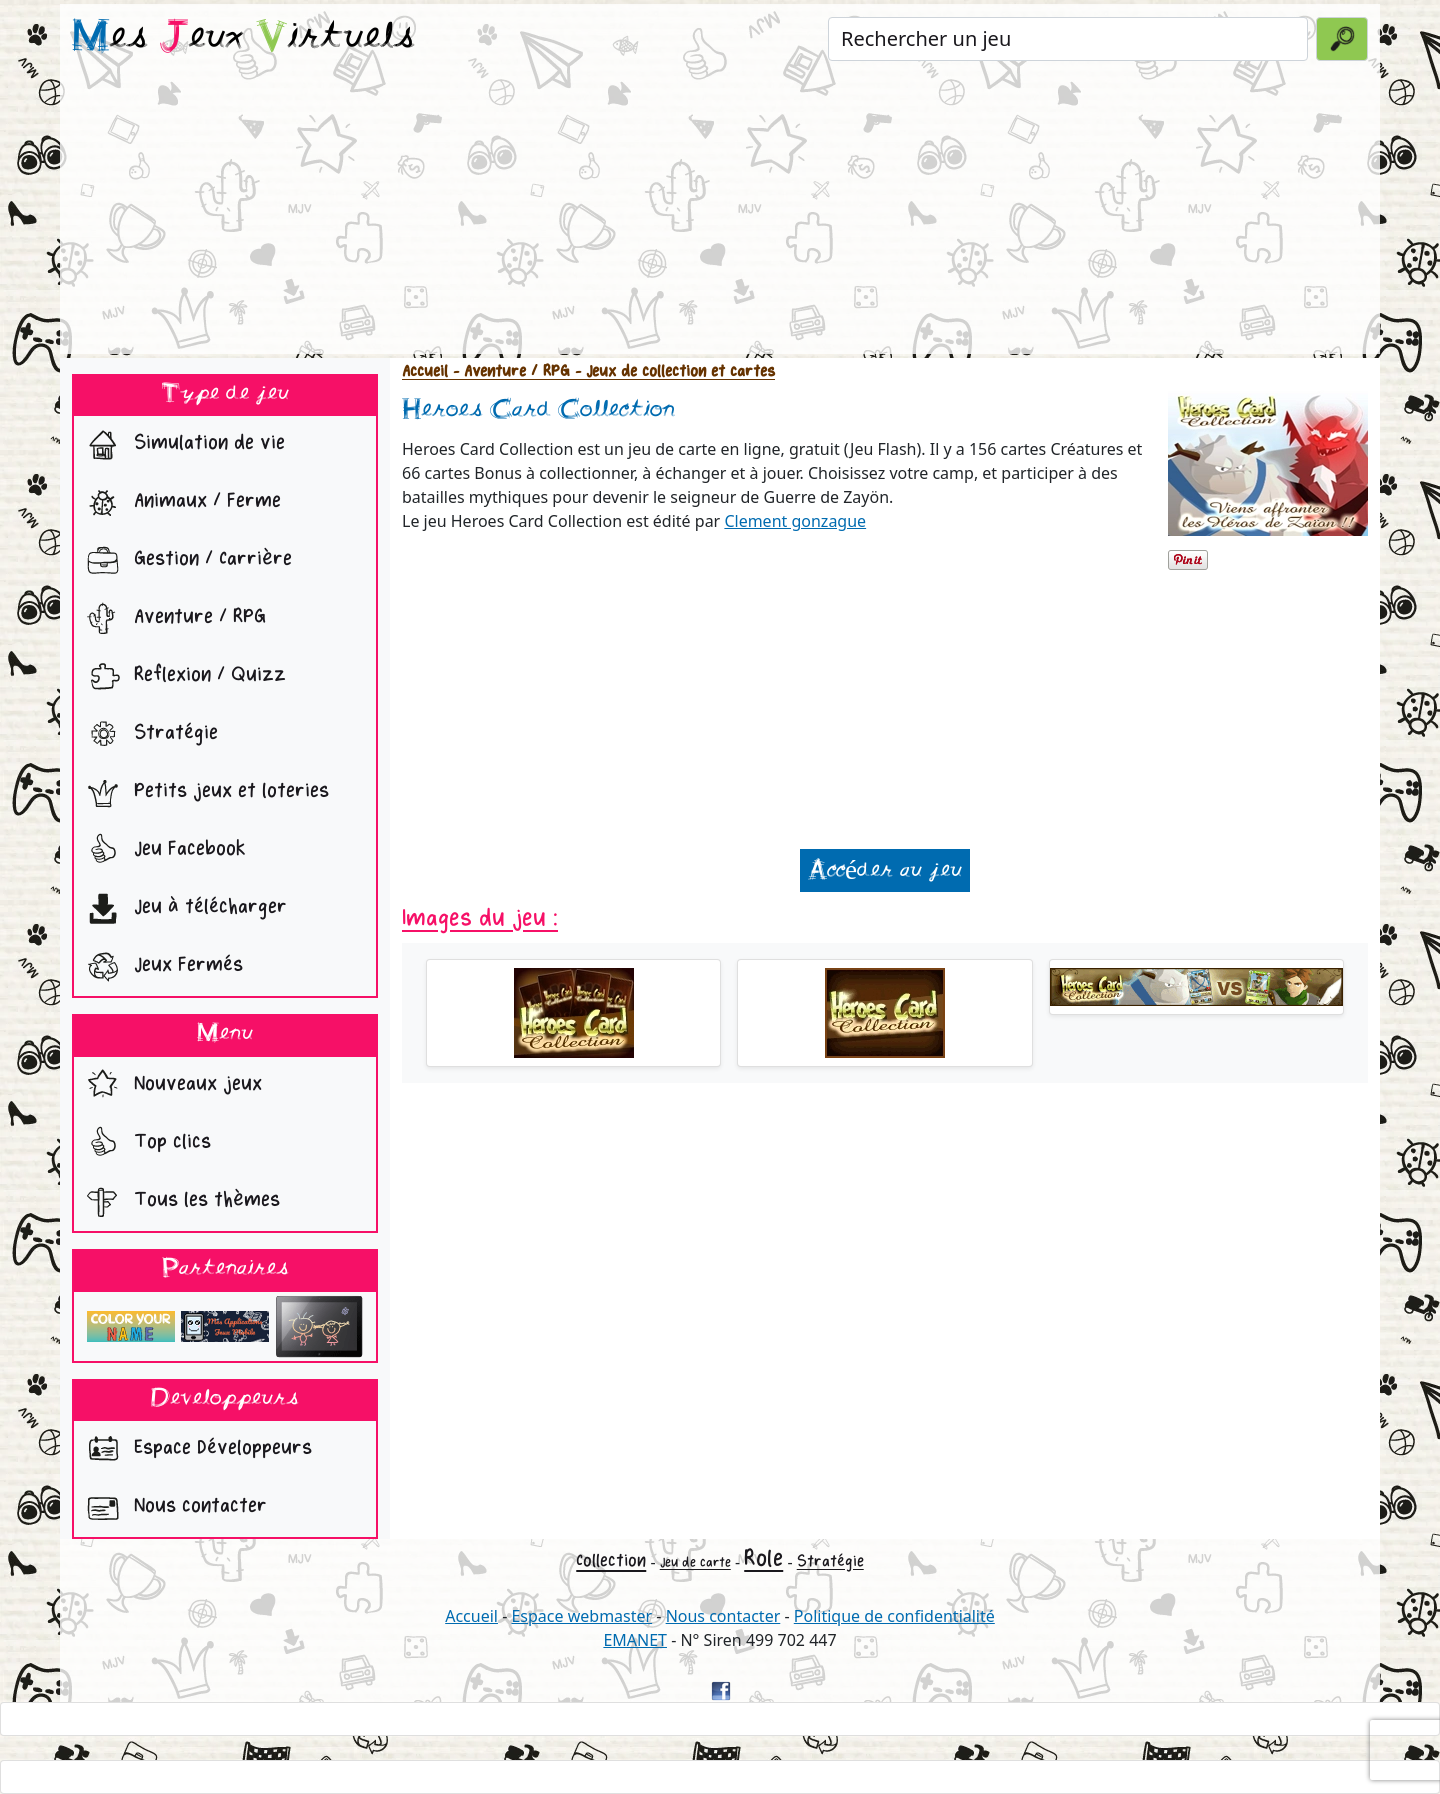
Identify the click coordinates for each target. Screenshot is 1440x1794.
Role (763, 1558)
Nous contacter (172, 1508)
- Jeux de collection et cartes (672, 371)
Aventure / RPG (172, 619)
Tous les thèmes (179, 1202)
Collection (611, 1560)
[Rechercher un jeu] (1068, 39)
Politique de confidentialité (894, 1616)
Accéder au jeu (885, 870)
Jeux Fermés (160, 967)
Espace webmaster (581, 1616)
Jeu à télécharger (182, 909)
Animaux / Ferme (179, 503)
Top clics (144, 1144)
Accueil (425, 371)
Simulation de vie (181, 445)
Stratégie (148, 735)
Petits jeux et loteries (203, 793)
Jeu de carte (695, 1562)
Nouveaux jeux (170, 1086)
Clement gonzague (795, 521)
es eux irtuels (243, 38)
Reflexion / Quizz (182, 677)
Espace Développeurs (195, 1450)
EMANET (635, 1640)
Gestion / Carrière (185, 561)
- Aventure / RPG (509, 371)
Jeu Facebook (162, 851)
